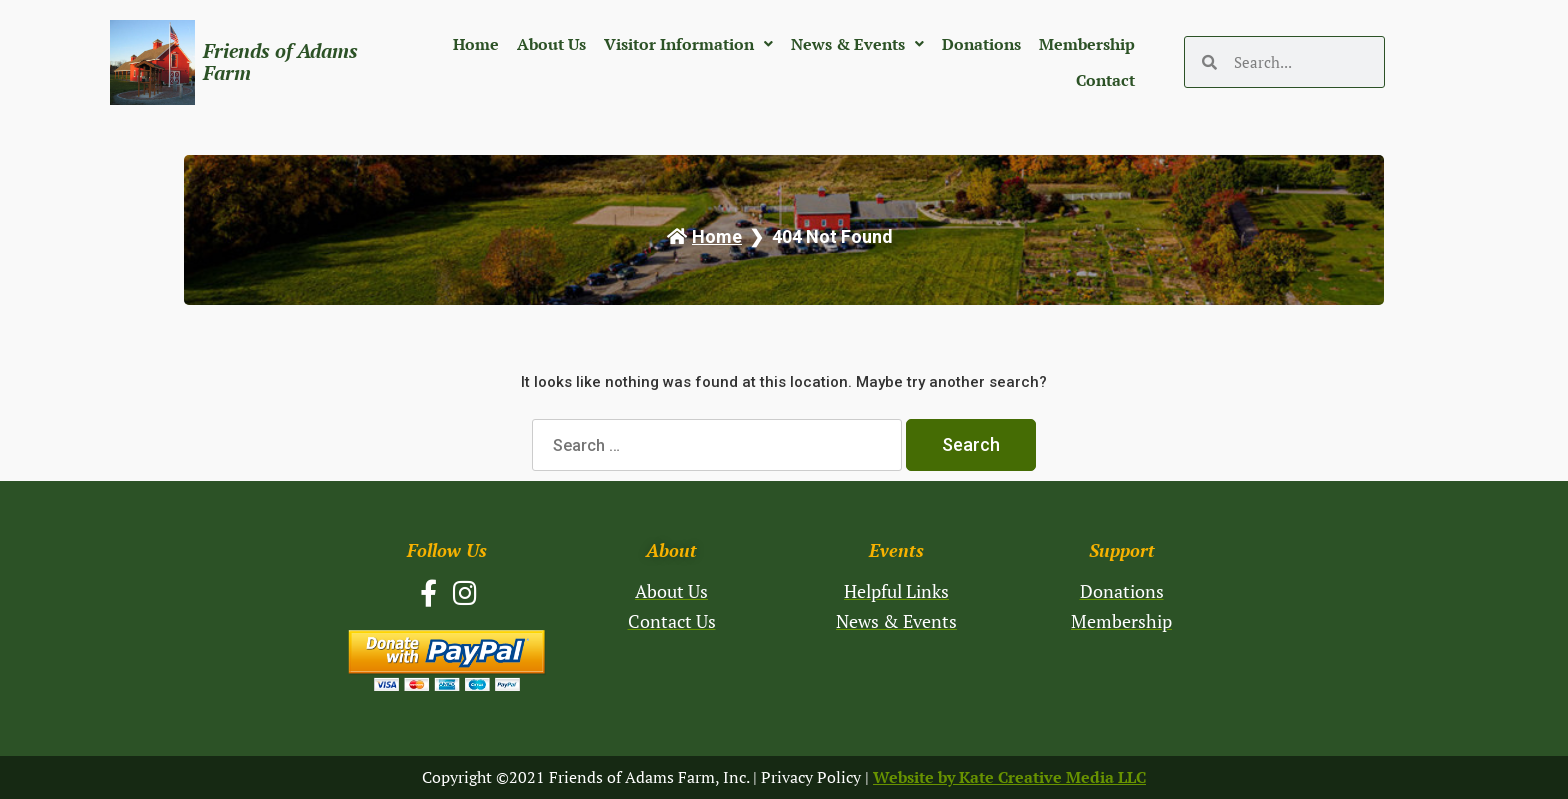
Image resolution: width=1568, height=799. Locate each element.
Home (476, 44)
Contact (1105, 80)
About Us (551, 44)
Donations (981, 44)
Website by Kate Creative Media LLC (1009, 777)
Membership (1087, 44)
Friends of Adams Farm (280, 61)
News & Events (857, 44)
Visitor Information (688, 44)
